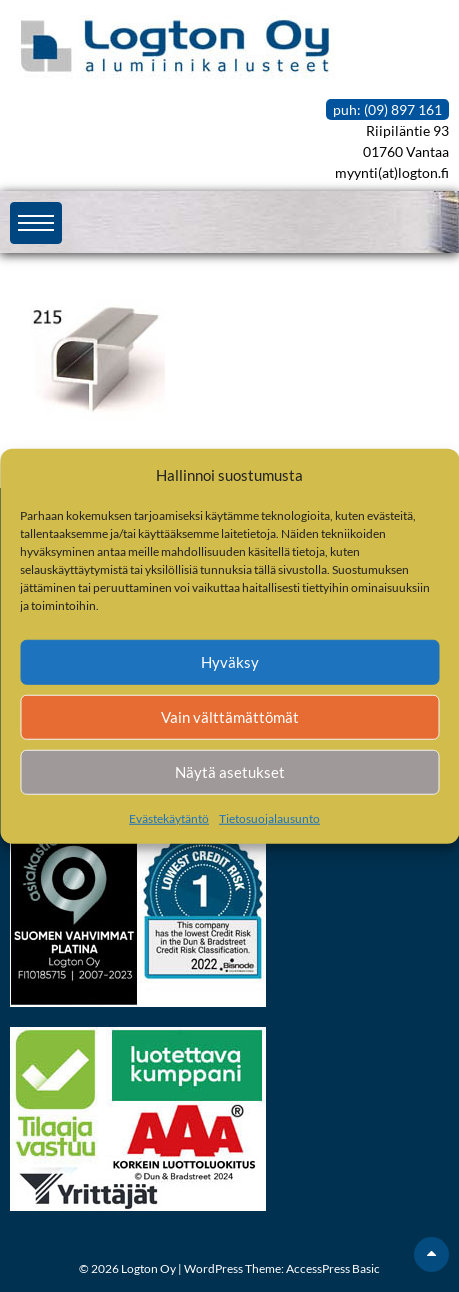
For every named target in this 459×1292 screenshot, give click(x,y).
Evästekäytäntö (169, 817)
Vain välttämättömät (230, 717)
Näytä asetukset (230, 772)
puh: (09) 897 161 (387, 109)
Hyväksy (230, 662)
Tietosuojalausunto (269, 817)
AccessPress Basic (333, 1268)
